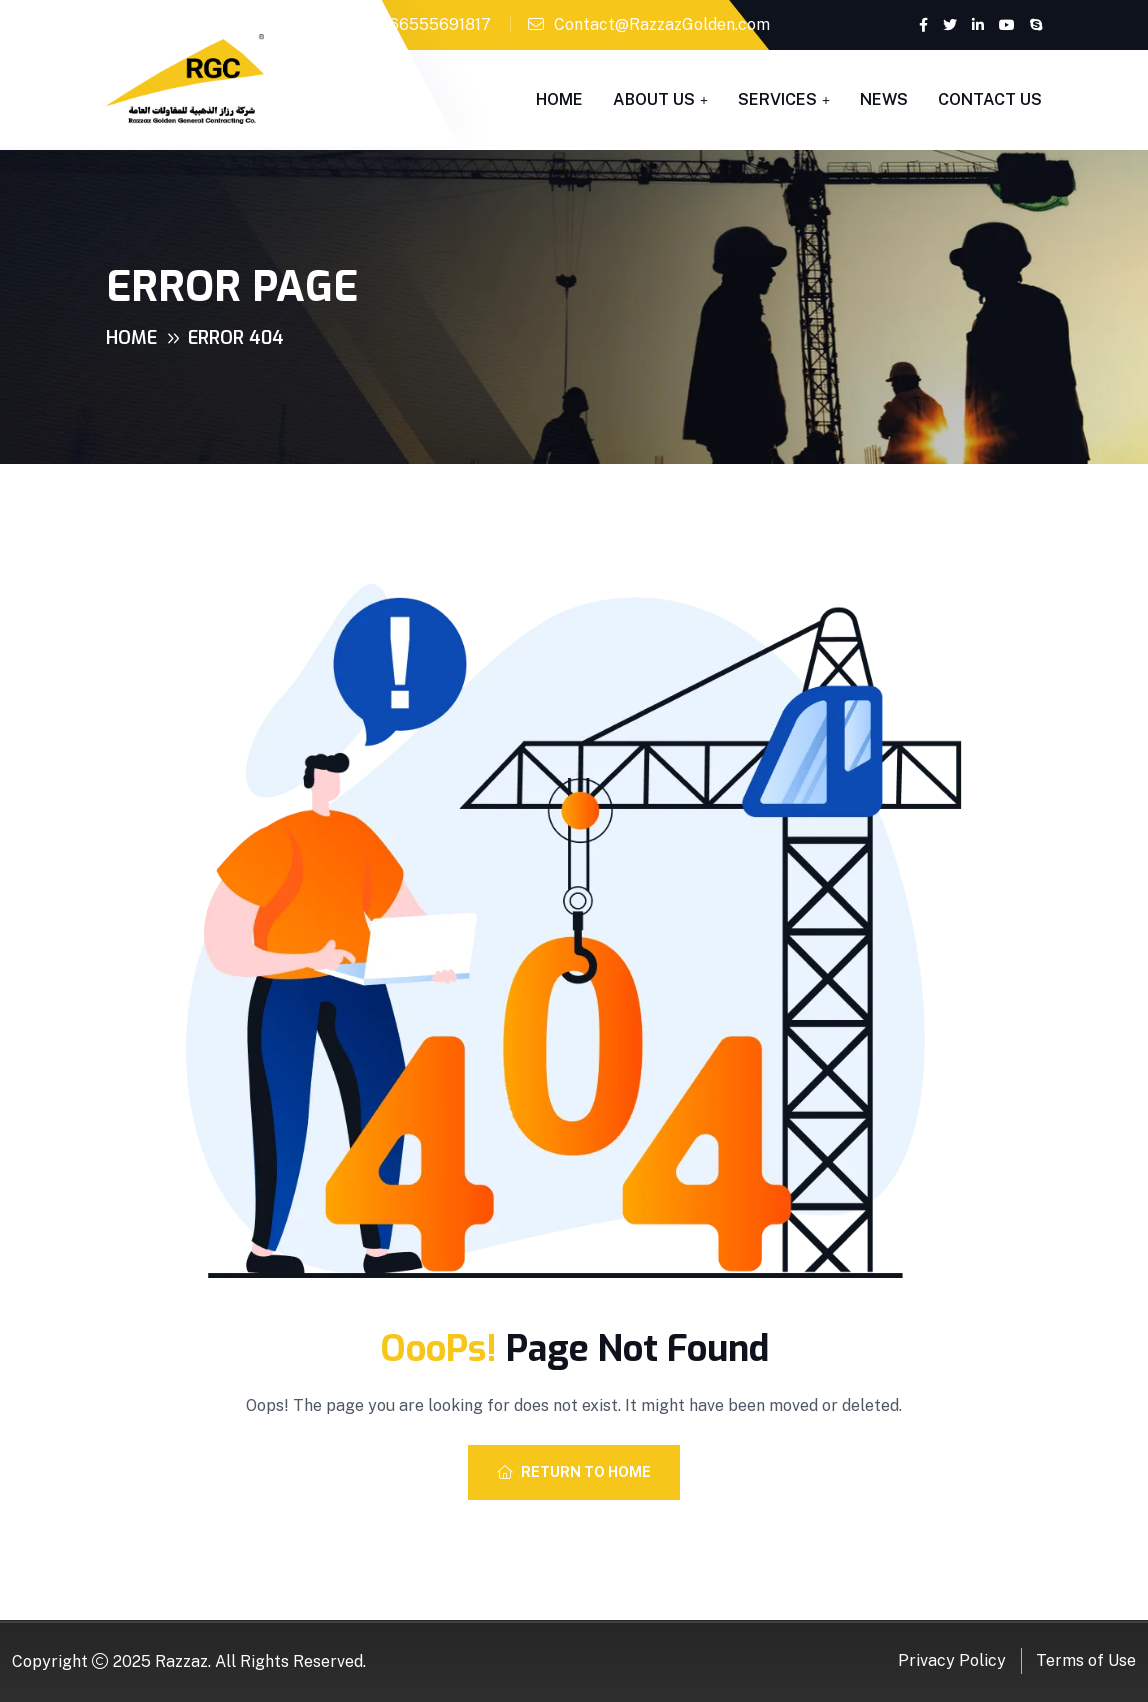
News (884, 99)
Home (559, 99)
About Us (654, 99)
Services (777, 99)
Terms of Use (1086, 1660)
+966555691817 (430, 24)
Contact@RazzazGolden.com (662, 24)
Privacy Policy (952, 1660)
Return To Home (574, 1472)
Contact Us (990, 99)
